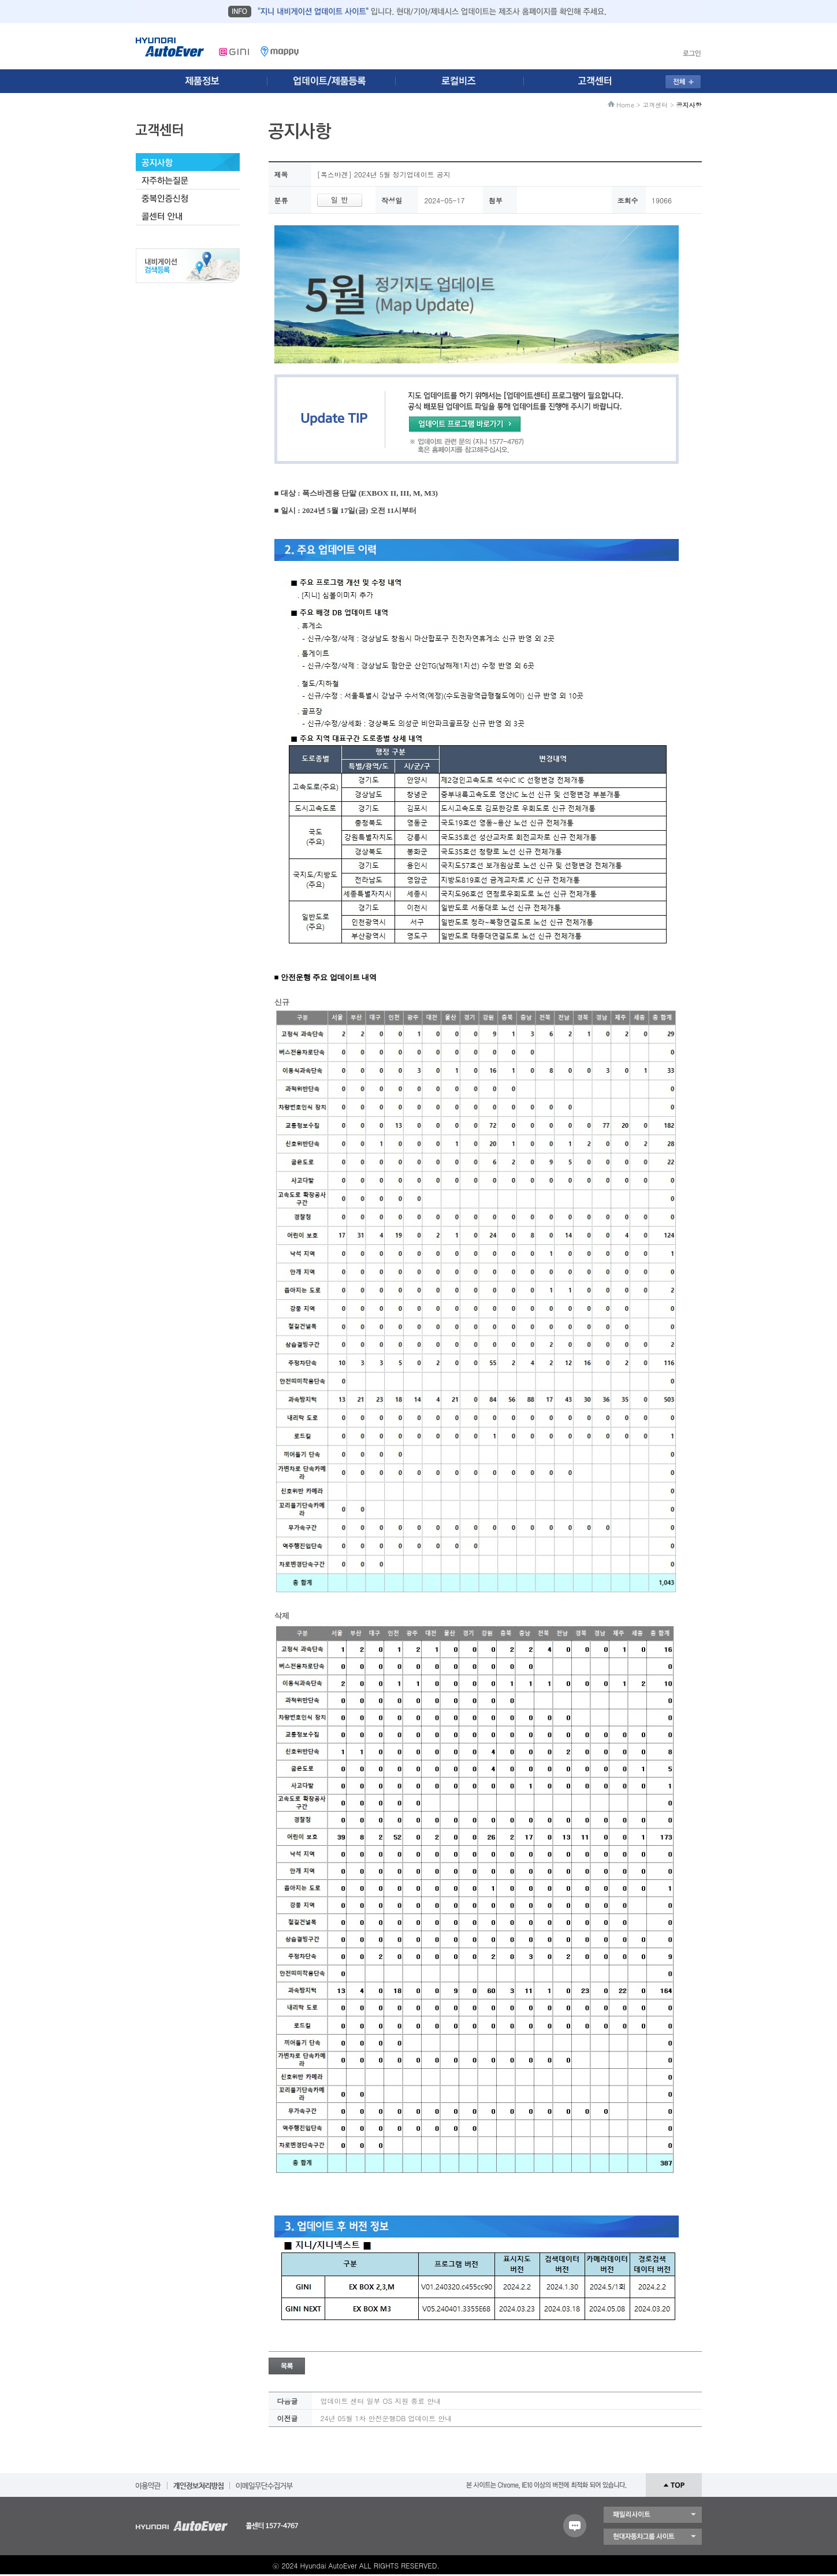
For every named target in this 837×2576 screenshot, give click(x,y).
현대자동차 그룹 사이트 (653, 2537)
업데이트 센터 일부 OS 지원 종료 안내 (381, 2401)
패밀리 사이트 (653, 2515)
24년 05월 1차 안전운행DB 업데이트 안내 (386, 2418)
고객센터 (655, 105)
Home (625, 105)
